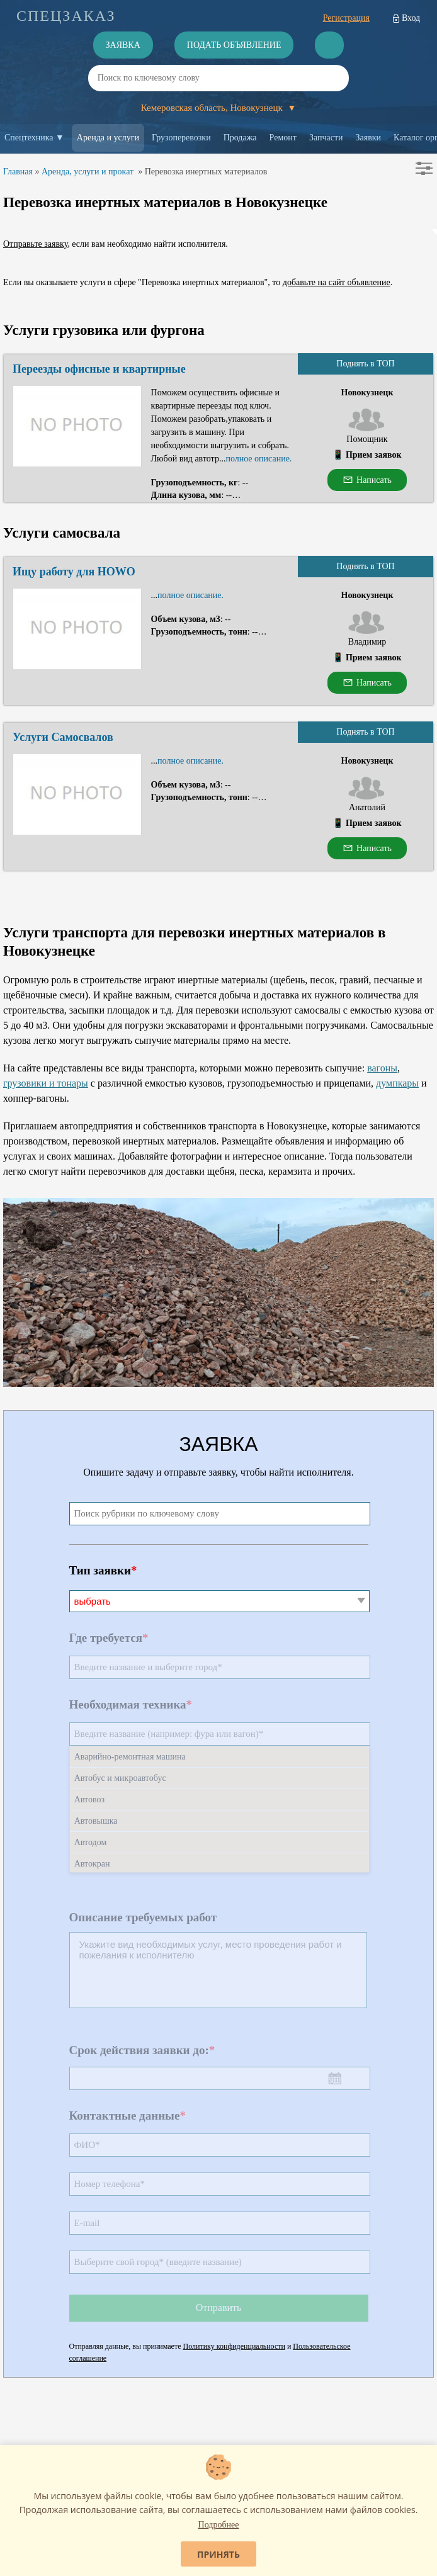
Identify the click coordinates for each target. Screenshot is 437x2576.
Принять (218, 2554)
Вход (411, 18)
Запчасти (326, 137)
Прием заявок (374, 455)
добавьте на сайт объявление (336, 282)
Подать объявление (234, 45)
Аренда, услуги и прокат (87, 171)
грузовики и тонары (45, 1083)
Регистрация (346, 18)
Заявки (369, 137)
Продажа (240, 137)
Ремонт (283, 137)
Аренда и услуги (108, 137)
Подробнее (218, 2524)
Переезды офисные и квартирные (99, 369)
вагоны (382, 1068)
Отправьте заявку (35, 244)
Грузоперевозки (181, 137)
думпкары (397, 1083)
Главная (18, 171)
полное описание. (258, 458)
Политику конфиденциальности (234, 2346)
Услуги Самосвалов (63, 737)
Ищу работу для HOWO (74, 571)
